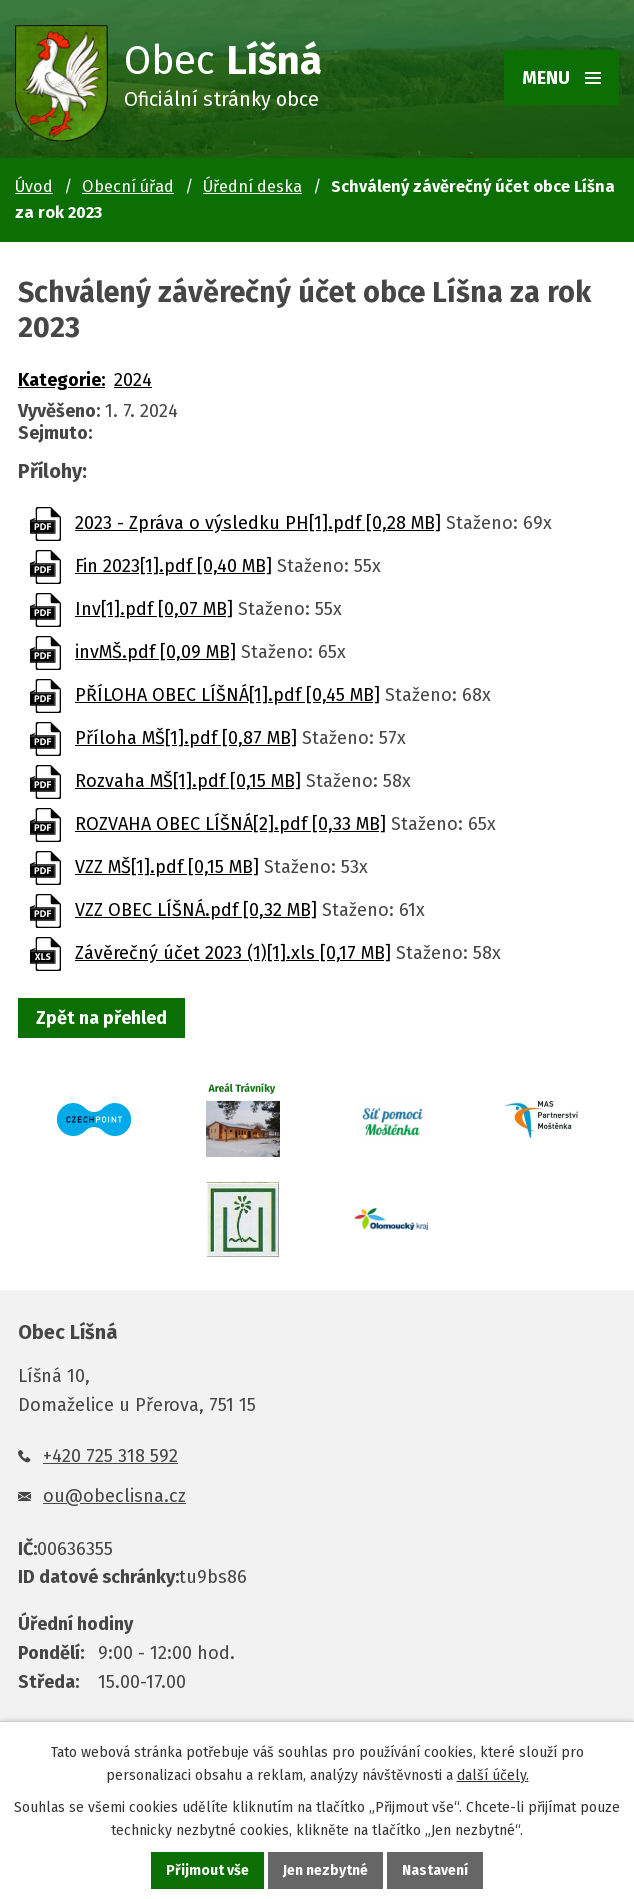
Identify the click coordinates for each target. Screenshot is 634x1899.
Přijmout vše (207, 1870)
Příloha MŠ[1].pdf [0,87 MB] (186, 738)
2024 (133, 380)
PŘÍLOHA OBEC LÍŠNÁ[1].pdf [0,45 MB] (227, 695)
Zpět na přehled (101, 1018)
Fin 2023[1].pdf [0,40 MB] (173, 566)
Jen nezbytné (325, 1870)
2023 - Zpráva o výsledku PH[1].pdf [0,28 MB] (258, 523)
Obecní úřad (128, 186)
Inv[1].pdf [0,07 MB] (154, 609)
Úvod (34, 186)
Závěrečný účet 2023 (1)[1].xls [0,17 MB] (233, 953)
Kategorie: (61, 380)
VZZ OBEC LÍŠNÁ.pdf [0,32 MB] (196, 910)
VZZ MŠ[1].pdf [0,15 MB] (167, 867)
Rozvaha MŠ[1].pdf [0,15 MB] (188, 781)
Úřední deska (252, 186)
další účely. (493, 1775)
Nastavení (435, 1870)
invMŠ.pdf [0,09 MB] (155, 652)
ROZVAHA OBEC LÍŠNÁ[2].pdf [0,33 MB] (230, 824)
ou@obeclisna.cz (114, 1496)
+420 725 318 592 (110, 1456)
